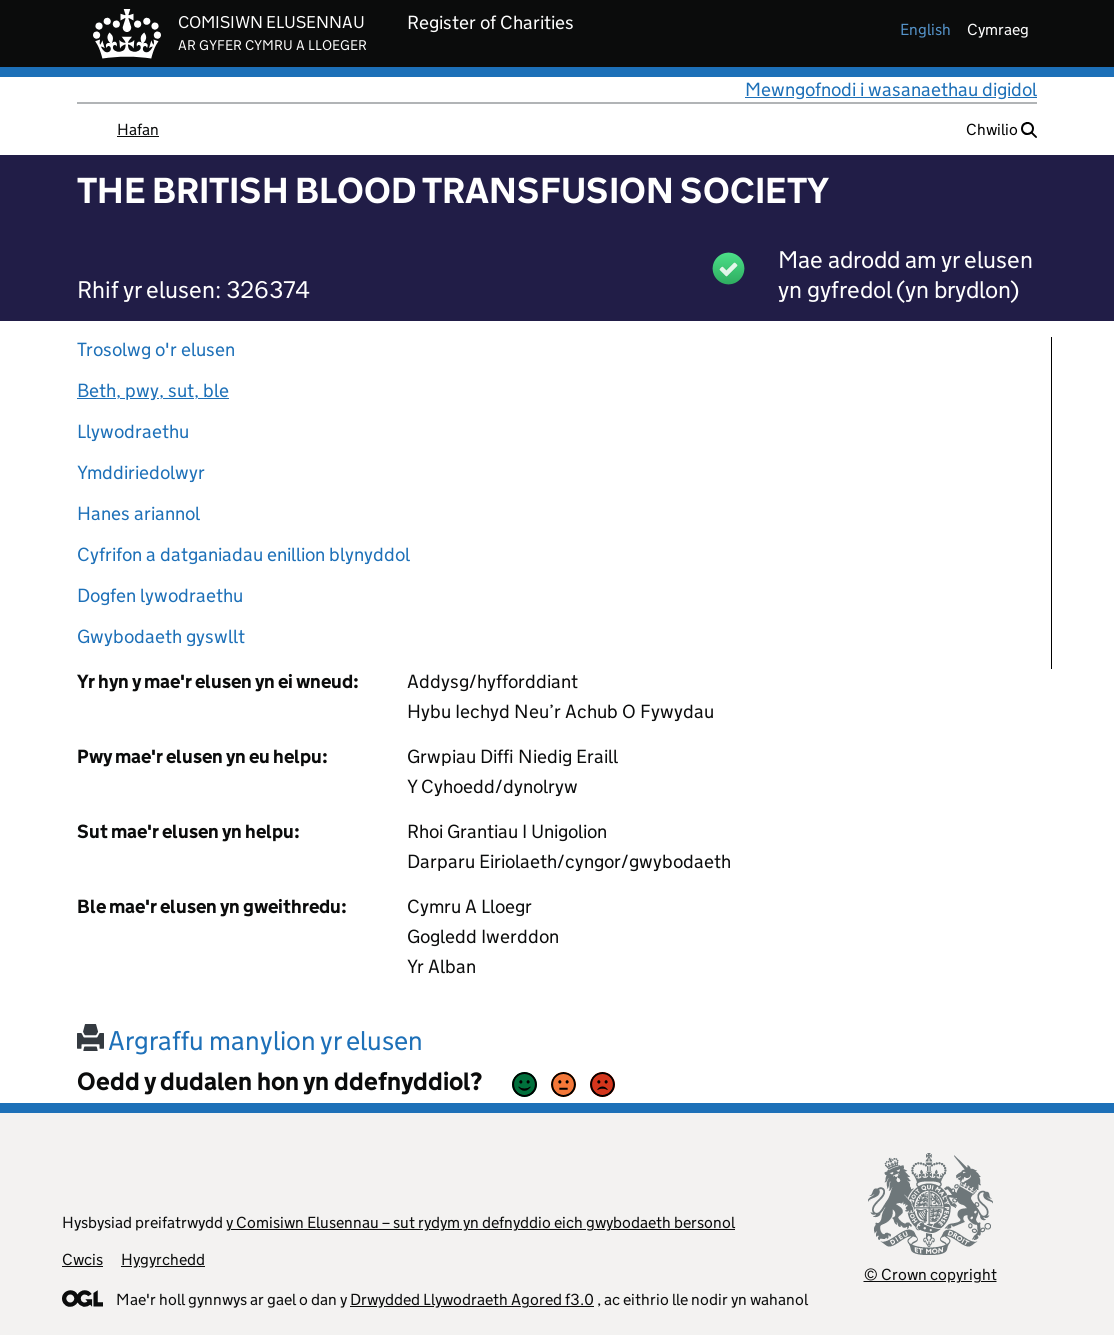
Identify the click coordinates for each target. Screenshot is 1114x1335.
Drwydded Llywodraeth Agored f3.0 (472, 1299)
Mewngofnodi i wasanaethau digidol (891, 89)
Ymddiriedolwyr (141, 472)
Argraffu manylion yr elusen (250, 1040)
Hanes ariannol (138, 513)
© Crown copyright (930, 1274)
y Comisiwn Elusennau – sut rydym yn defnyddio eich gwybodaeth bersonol (480, 1222)
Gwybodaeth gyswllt (161, 636)
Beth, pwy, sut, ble (153, 390)
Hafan (138, 129)
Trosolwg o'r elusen (156, 349)
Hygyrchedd (163, 1259)
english (925, 29)
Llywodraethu (133, 431)
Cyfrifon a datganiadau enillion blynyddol (243, 554)
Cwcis (82, 1259)
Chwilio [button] (1001, 129)
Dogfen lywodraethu (160, 595)
